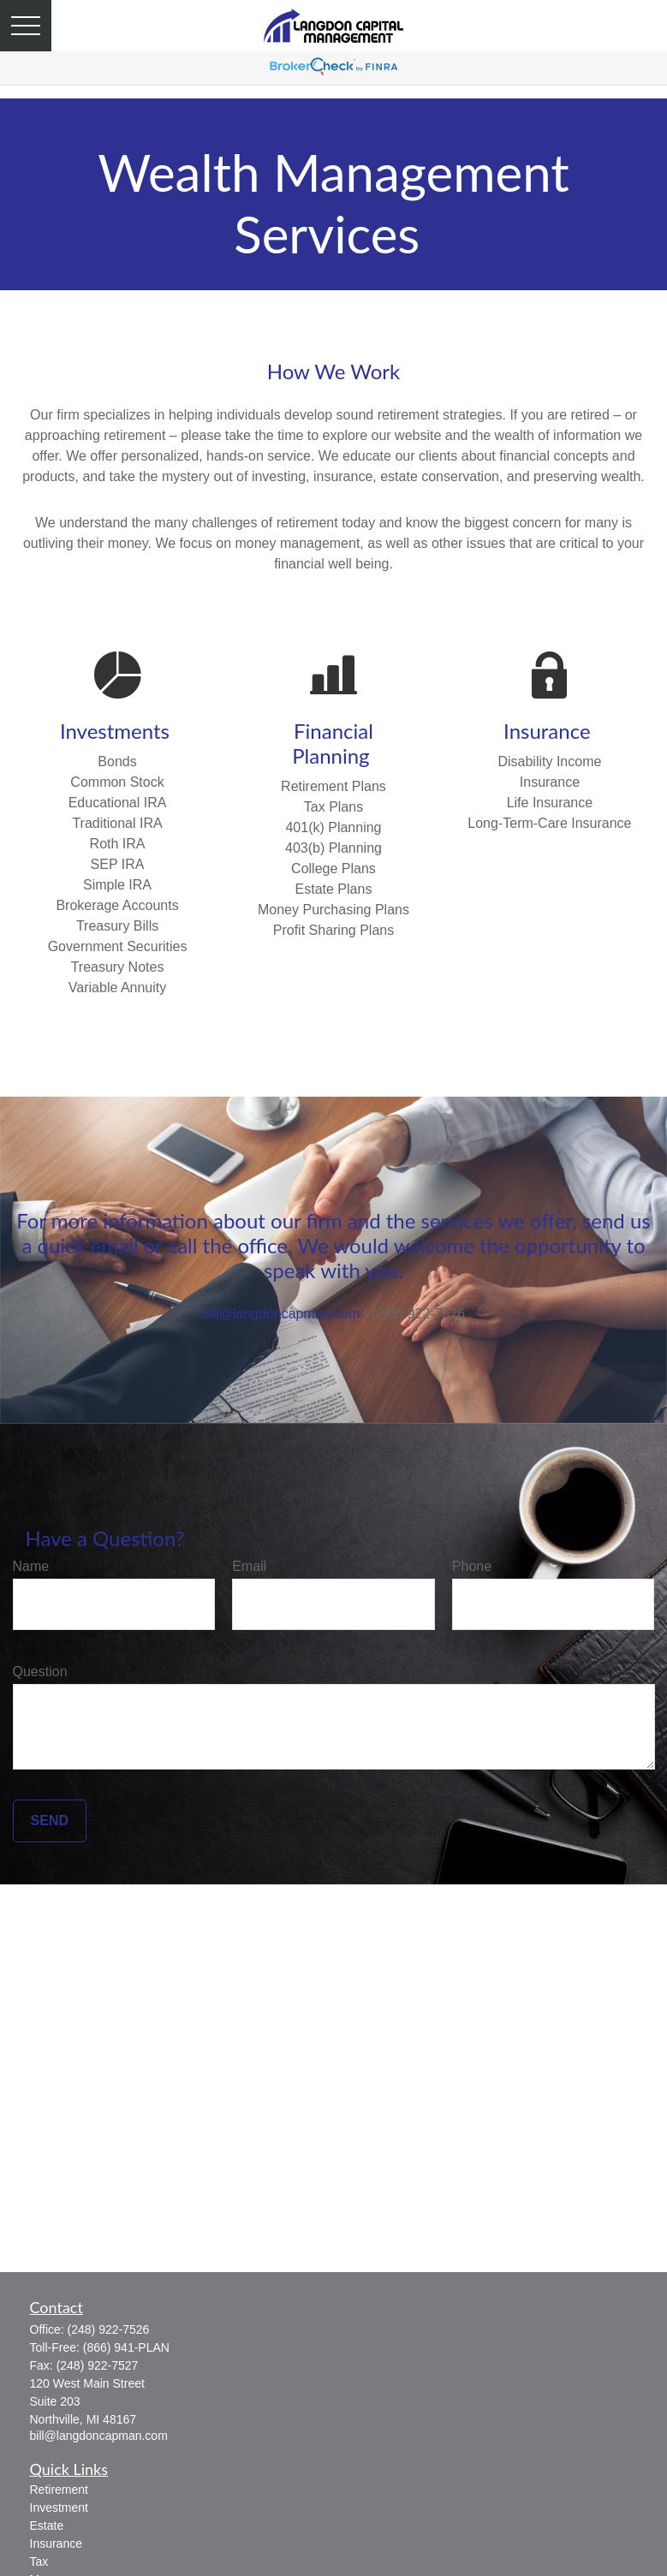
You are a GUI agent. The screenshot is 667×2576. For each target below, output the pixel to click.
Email (249, 1566)
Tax (39, 2561)
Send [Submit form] (49, 1820)
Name (31, 1566)
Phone (471, 1566)
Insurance (56, 2543)
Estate (47, 2525)
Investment (59, 2507)
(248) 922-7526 (109, 2329)
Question (40, 1671)
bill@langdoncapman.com (281, 1313)
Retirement (59, 2489)
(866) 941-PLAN (126, 2347)
